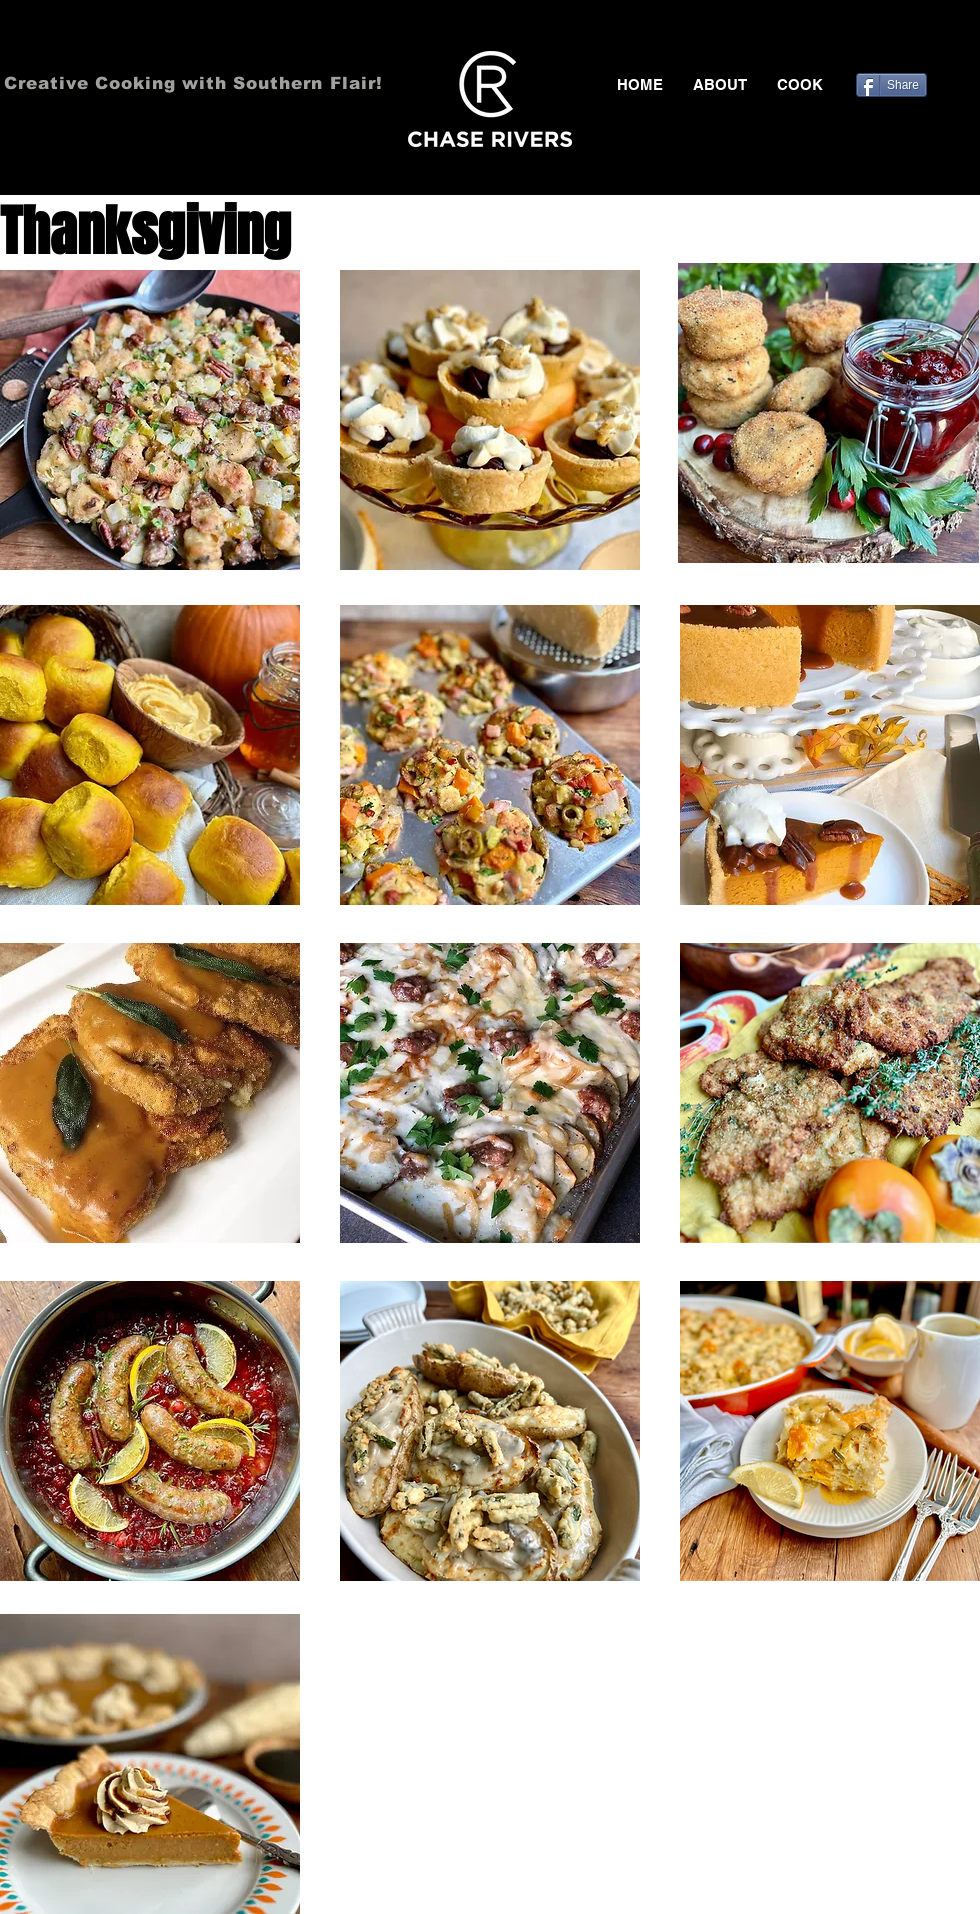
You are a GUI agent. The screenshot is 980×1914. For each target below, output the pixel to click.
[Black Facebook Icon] (881, 40)
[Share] (891, 85)
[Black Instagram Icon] (968, 40)
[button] (800, 85)
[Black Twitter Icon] (910, 40)
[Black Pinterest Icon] (939, 40)
